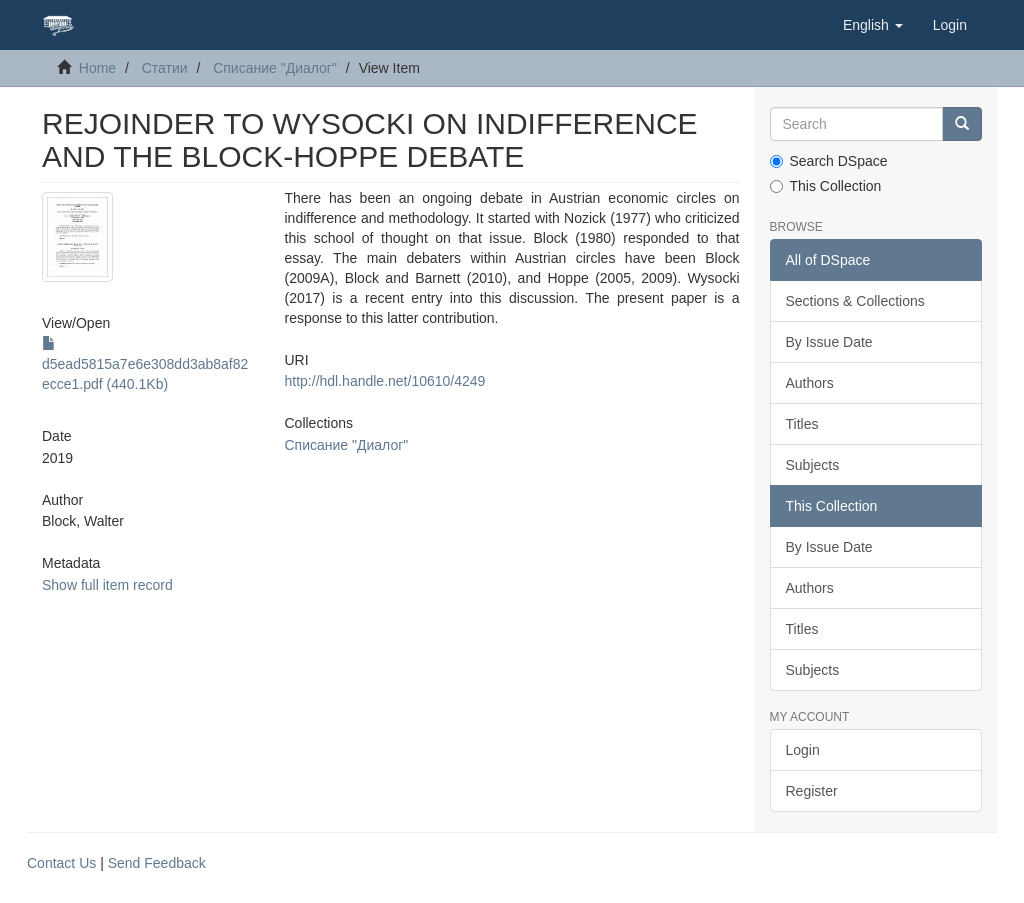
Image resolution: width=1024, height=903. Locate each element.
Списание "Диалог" (275, 68)
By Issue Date (829, 342)
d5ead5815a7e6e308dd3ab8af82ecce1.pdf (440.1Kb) (145, 364)
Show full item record (107, 585)
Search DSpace (829, 161)
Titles (802, 424)
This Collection (826, 186)
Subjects (813, 465)
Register (812, 791)
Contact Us (61, 863)
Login (803, 750)
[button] (873, 25)
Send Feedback (157, 863)
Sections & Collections (855, 301)
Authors (810, 383)
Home (97, 68)
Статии (165, 68)
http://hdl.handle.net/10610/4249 (385, 381)
